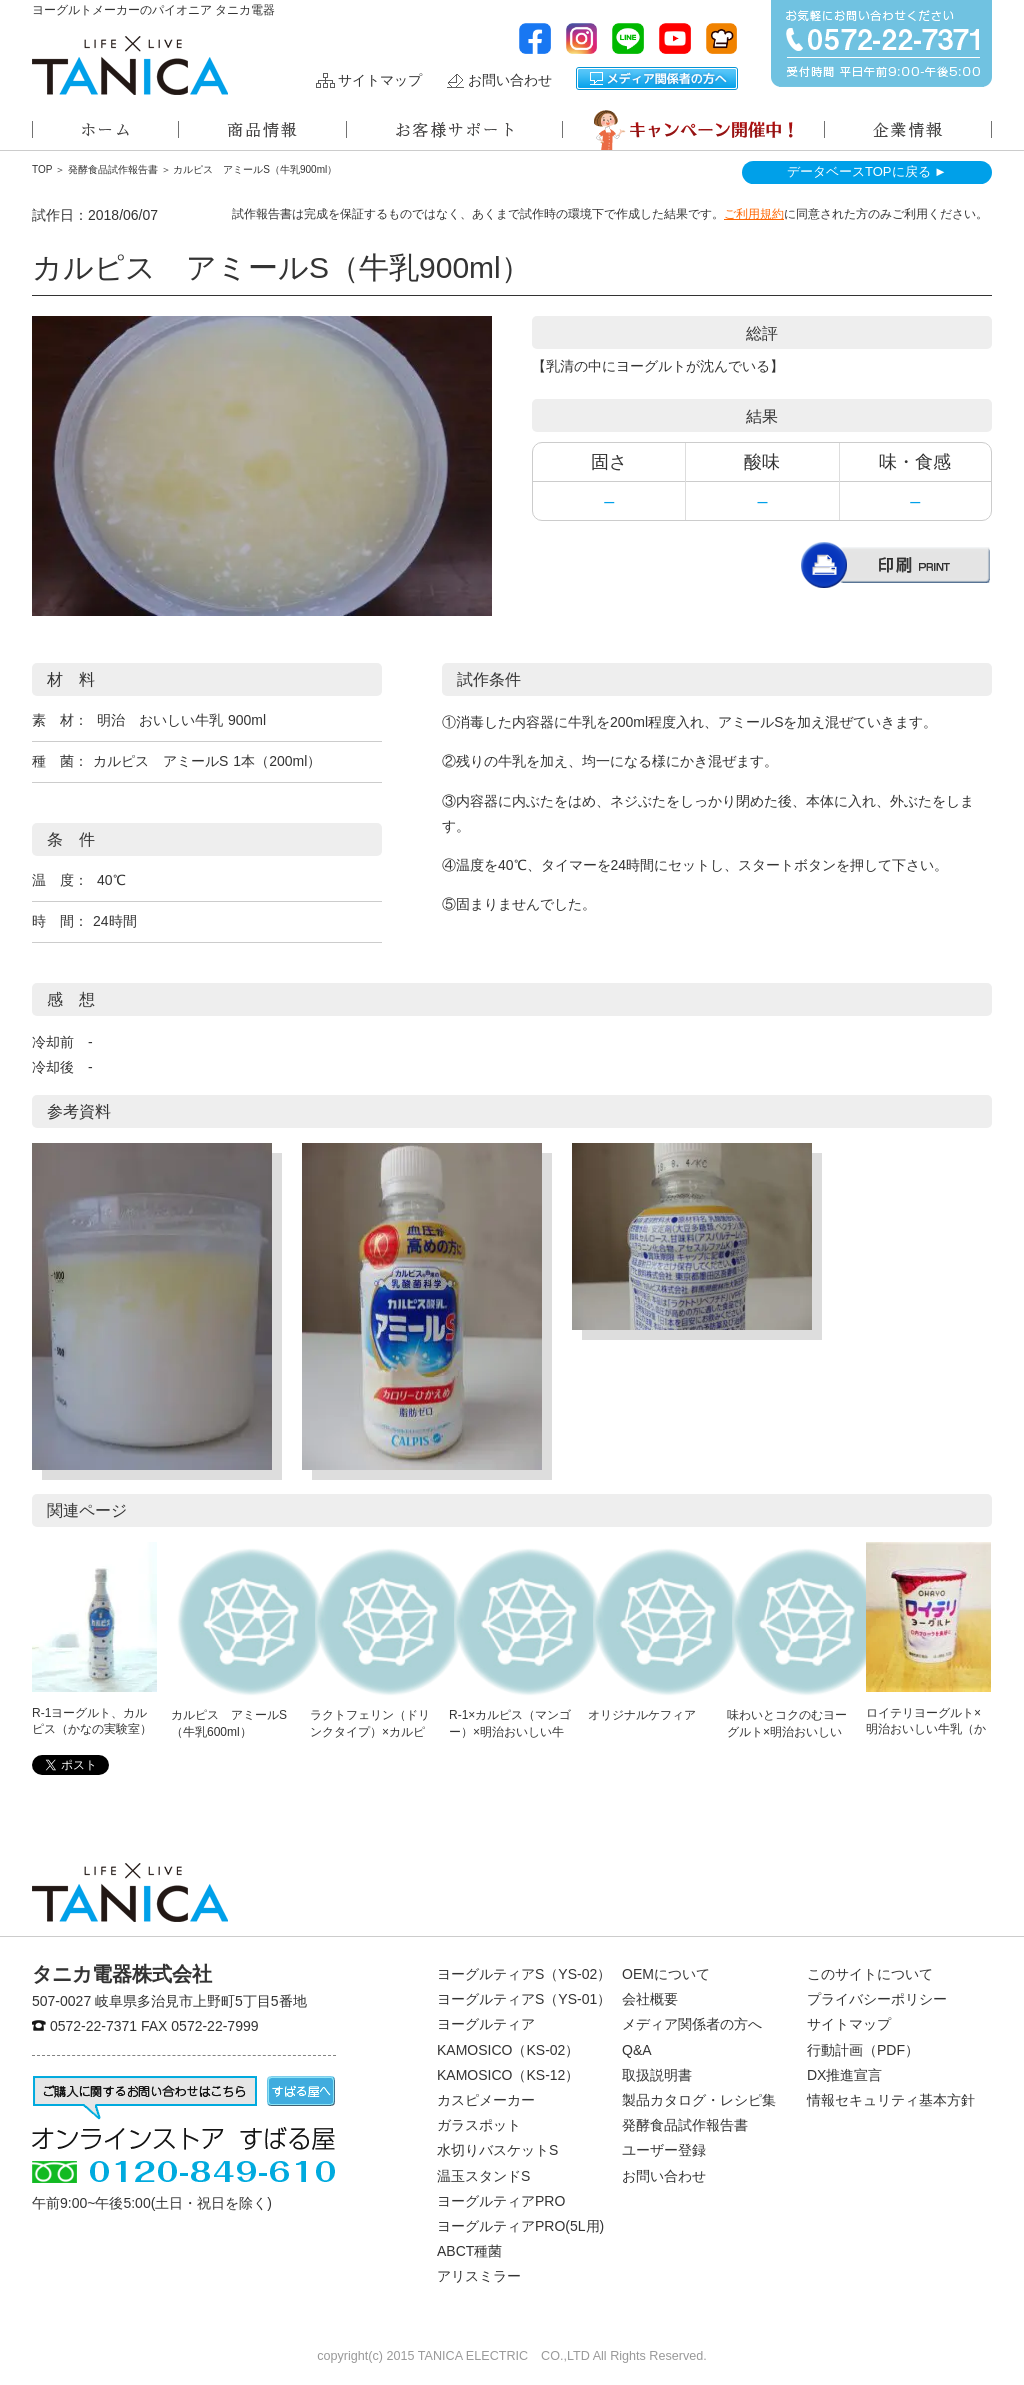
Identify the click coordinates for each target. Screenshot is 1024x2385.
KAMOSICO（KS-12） (508, 2075)
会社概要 (650, 1999)
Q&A (637, 2050)
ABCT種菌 (469, 2251)
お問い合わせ (510, 80)
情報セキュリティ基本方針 (891, 2100)
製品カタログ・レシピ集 (699, 2100)
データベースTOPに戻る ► (867, 171)
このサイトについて (870, 1974)
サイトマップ (380, 80)
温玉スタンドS (483, 2176)
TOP (42, 169)
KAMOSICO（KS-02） (508, 2050)
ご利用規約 (754, 214)
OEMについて (666, 1974)
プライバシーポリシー (877, 1999)
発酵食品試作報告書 (113, 169)
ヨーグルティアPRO (501, 2201)
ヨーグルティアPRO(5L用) (520, 2226)
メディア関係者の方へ (657, 78)
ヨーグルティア (486, 2024)
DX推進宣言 (844, 2075)
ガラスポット (479, 2125)
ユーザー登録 (664, 2150)
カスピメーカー (486, 2100)
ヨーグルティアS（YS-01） (524, 1999)
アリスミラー (479, 2276)
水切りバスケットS (497, 2150)
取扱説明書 (657, 2075)
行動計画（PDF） (863, 2050)
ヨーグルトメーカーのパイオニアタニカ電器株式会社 (130, 65)
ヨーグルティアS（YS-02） (524, 1974)
